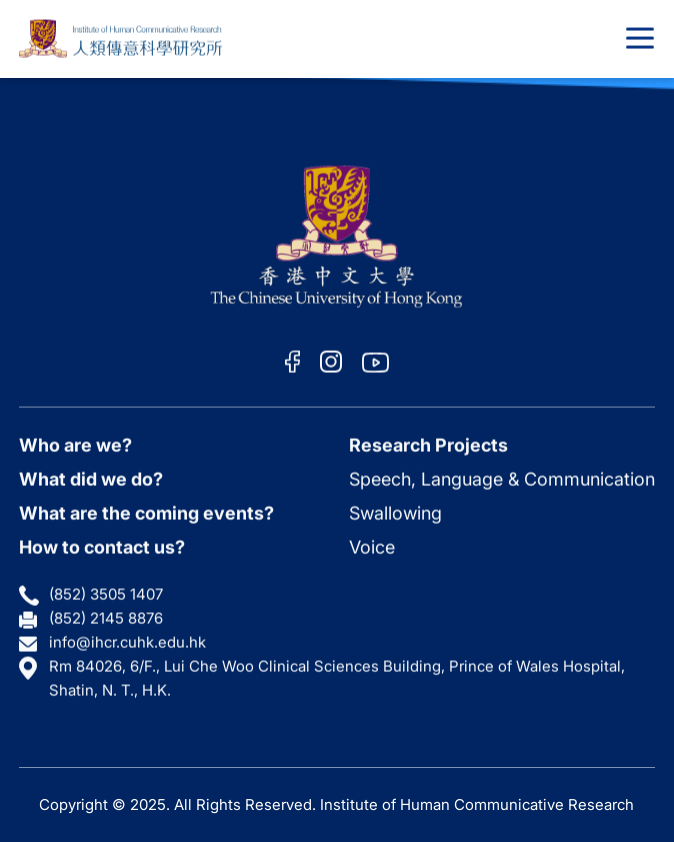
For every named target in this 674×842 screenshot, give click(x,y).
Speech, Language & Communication (502, 478)
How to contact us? (102, 546)
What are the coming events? (146, 512)
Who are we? (75, 444)
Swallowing (395, 512)
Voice (372, 546)
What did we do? (91, 478)
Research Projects (428, 444)
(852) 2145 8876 (106, 618)
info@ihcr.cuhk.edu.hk (127, 642)
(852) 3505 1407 (106, 594)
